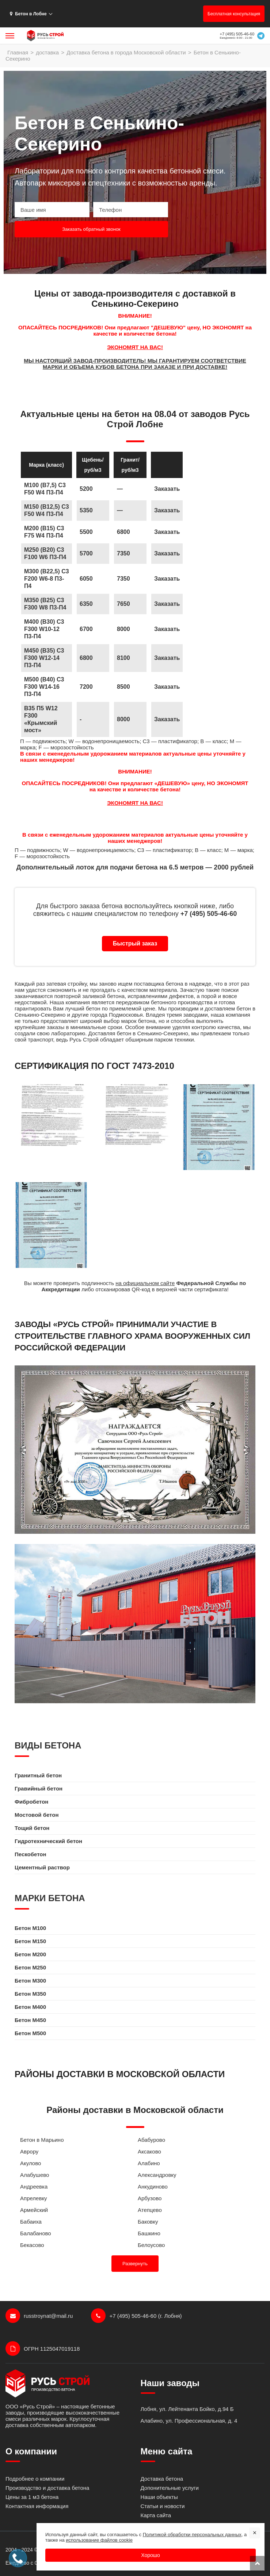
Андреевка (33, 2186)
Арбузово (149, 2198)
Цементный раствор (42, 1867)
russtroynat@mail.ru (39, 2315)
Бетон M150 (30, 1941)
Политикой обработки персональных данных (192, 2534)
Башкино (149, 2233)
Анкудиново (153, 2186)
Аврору (29, 2151)
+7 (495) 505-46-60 (237, 34)
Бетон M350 (30, 1994)
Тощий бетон (32, 1828)
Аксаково (149, 2151)
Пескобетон (30, 1854)
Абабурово (151, 2140)
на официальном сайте (145, 1283)
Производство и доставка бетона (47, 2488)
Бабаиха (31, 2221)
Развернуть (135, 2263)
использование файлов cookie (99, 2540)
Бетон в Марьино (42, 2140)
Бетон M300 (30, 1980)
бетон (93, 1008)
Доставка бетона (162, 2479)
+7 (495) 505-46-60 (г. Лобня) (136, 2315)
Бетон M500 (30, 2033)
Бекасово (32, 2245)
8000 (123, 719)
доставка (47, 52)
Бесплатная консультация (234, 13)
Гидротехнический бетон (48, 1841)
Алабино (149, 2163)
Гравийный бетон (38, 1788)
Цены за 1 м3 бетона (31, 2497)
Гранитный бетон (38, 1775)
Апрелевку (33, 2198)
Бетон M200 (30, 1954)
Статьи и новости (163, 2506)
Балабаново (35, 2233)
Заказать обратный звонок (91, 229)
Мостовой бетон (36, 1815)
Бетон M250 (30, 1967)
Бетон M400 (30, 2007)
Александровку (157, 2175)
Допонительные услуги (170, 2488)
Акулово (30, 2163)
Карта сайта (156, 2515)
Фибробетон (31, 1802)
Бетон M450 (30, 2020)
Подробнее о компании (34, 2479)
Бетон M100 (30, 1928)
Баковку (148, 2221)
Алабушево (34, 2175)
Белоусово (151, 2245)
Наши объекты (159, 2497)
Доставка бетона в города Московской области (126, 52)
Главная (17, 52)
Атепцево (150, 2210)
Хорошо (150, 2555)
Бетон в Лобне (28, 13)
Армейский (34, 2210)
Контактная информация (36, 2506)
